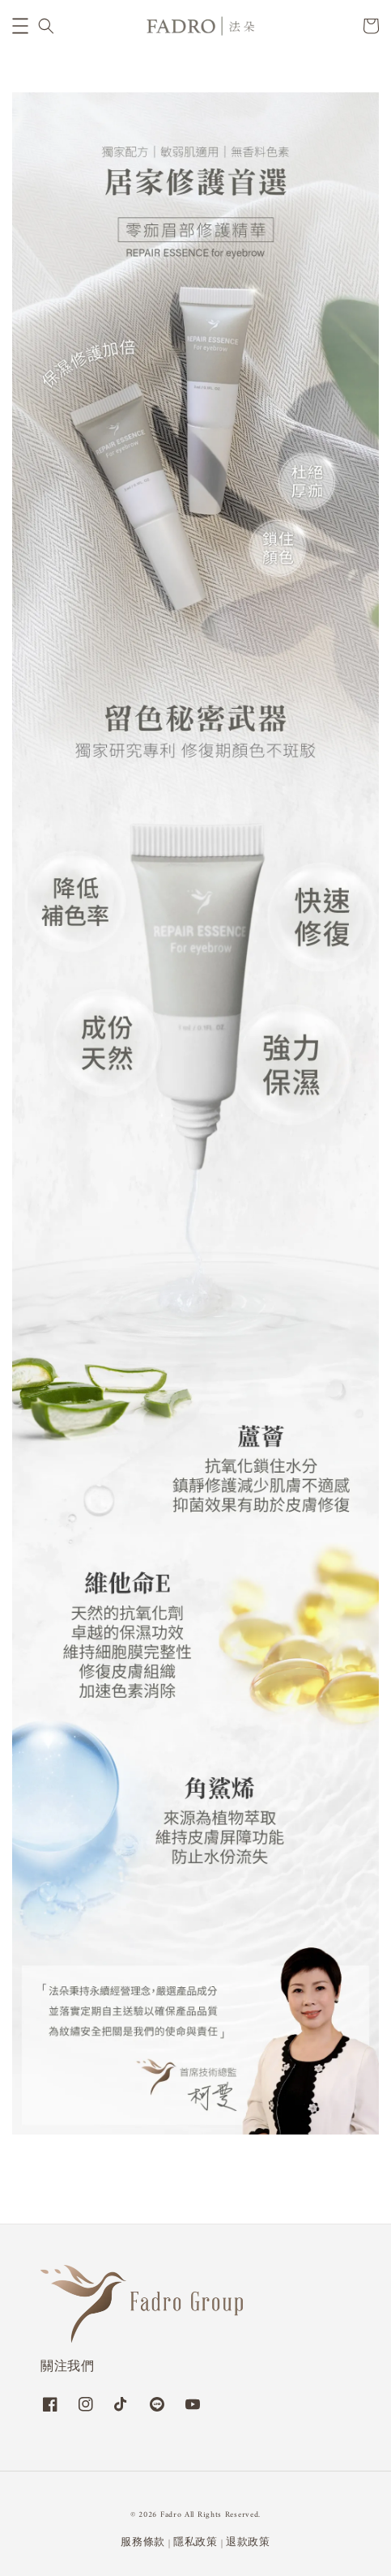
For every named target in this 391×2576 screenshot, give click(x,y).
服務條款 (143, 2542)
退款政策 (248, 2542)
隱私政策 (195, 2542)
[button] (20, 26)
